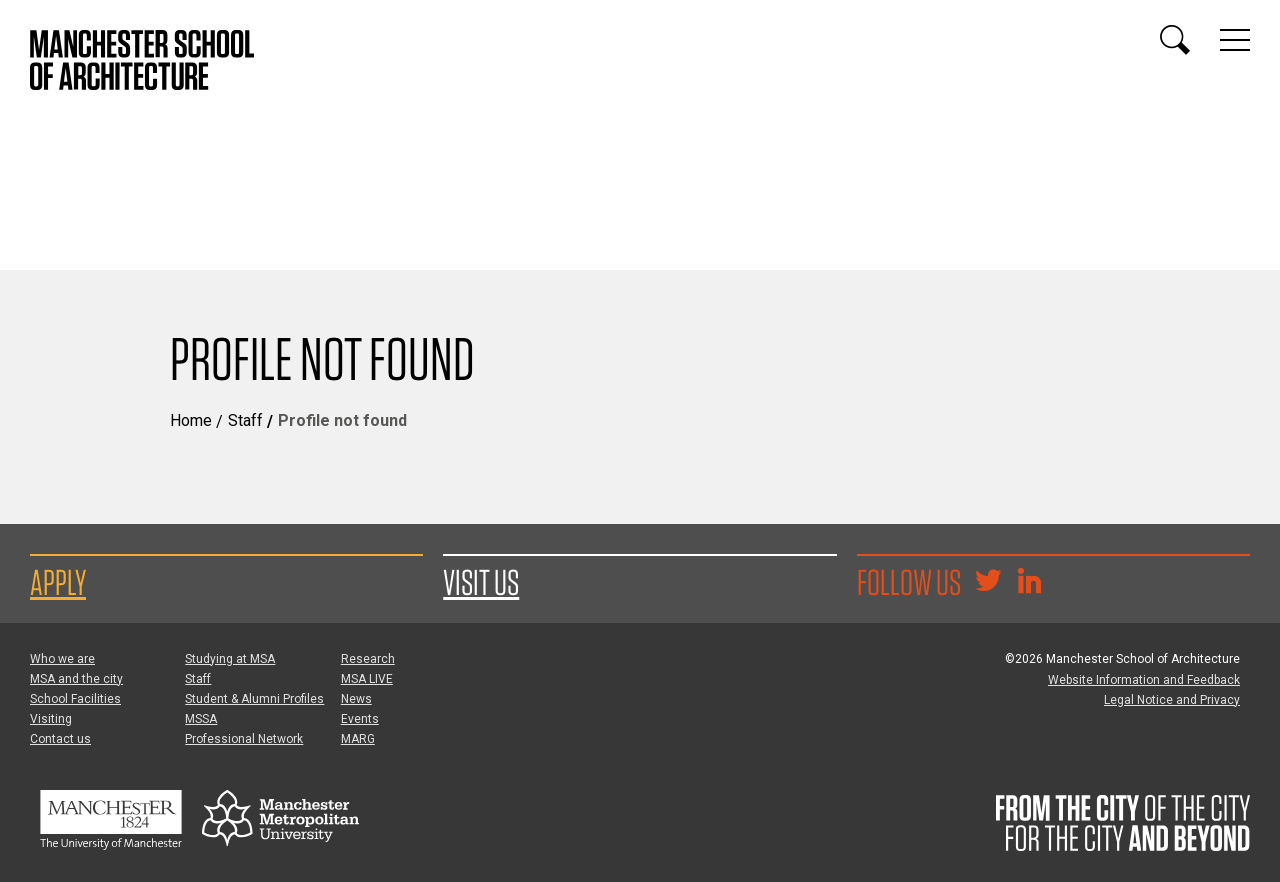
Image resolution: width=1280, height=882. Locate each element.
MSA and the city (76, 679)
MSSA (201, 719)
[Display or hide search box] (1175, 40)
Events (360, 719)
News (356, 699)
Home (191, 420)
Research (368, 659)
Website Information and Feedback (1144, 680)
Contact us (60, 739)
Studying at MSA (230, 659)
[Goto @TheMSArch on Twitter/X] (988, 583)
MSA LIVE (367, 679)
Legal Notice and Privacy (1172, 700)
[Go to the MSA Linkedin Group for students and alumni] (1029, 583)
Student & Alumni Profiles (254, 699)
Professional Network (244, 739)
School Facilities (75, 699)
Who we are (62, 659)
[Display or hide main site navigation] (1235, 40)
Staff (245, 420)
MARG (358, 739)
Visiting (51, 719)
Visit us (481, 582)
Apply (58, 582)
